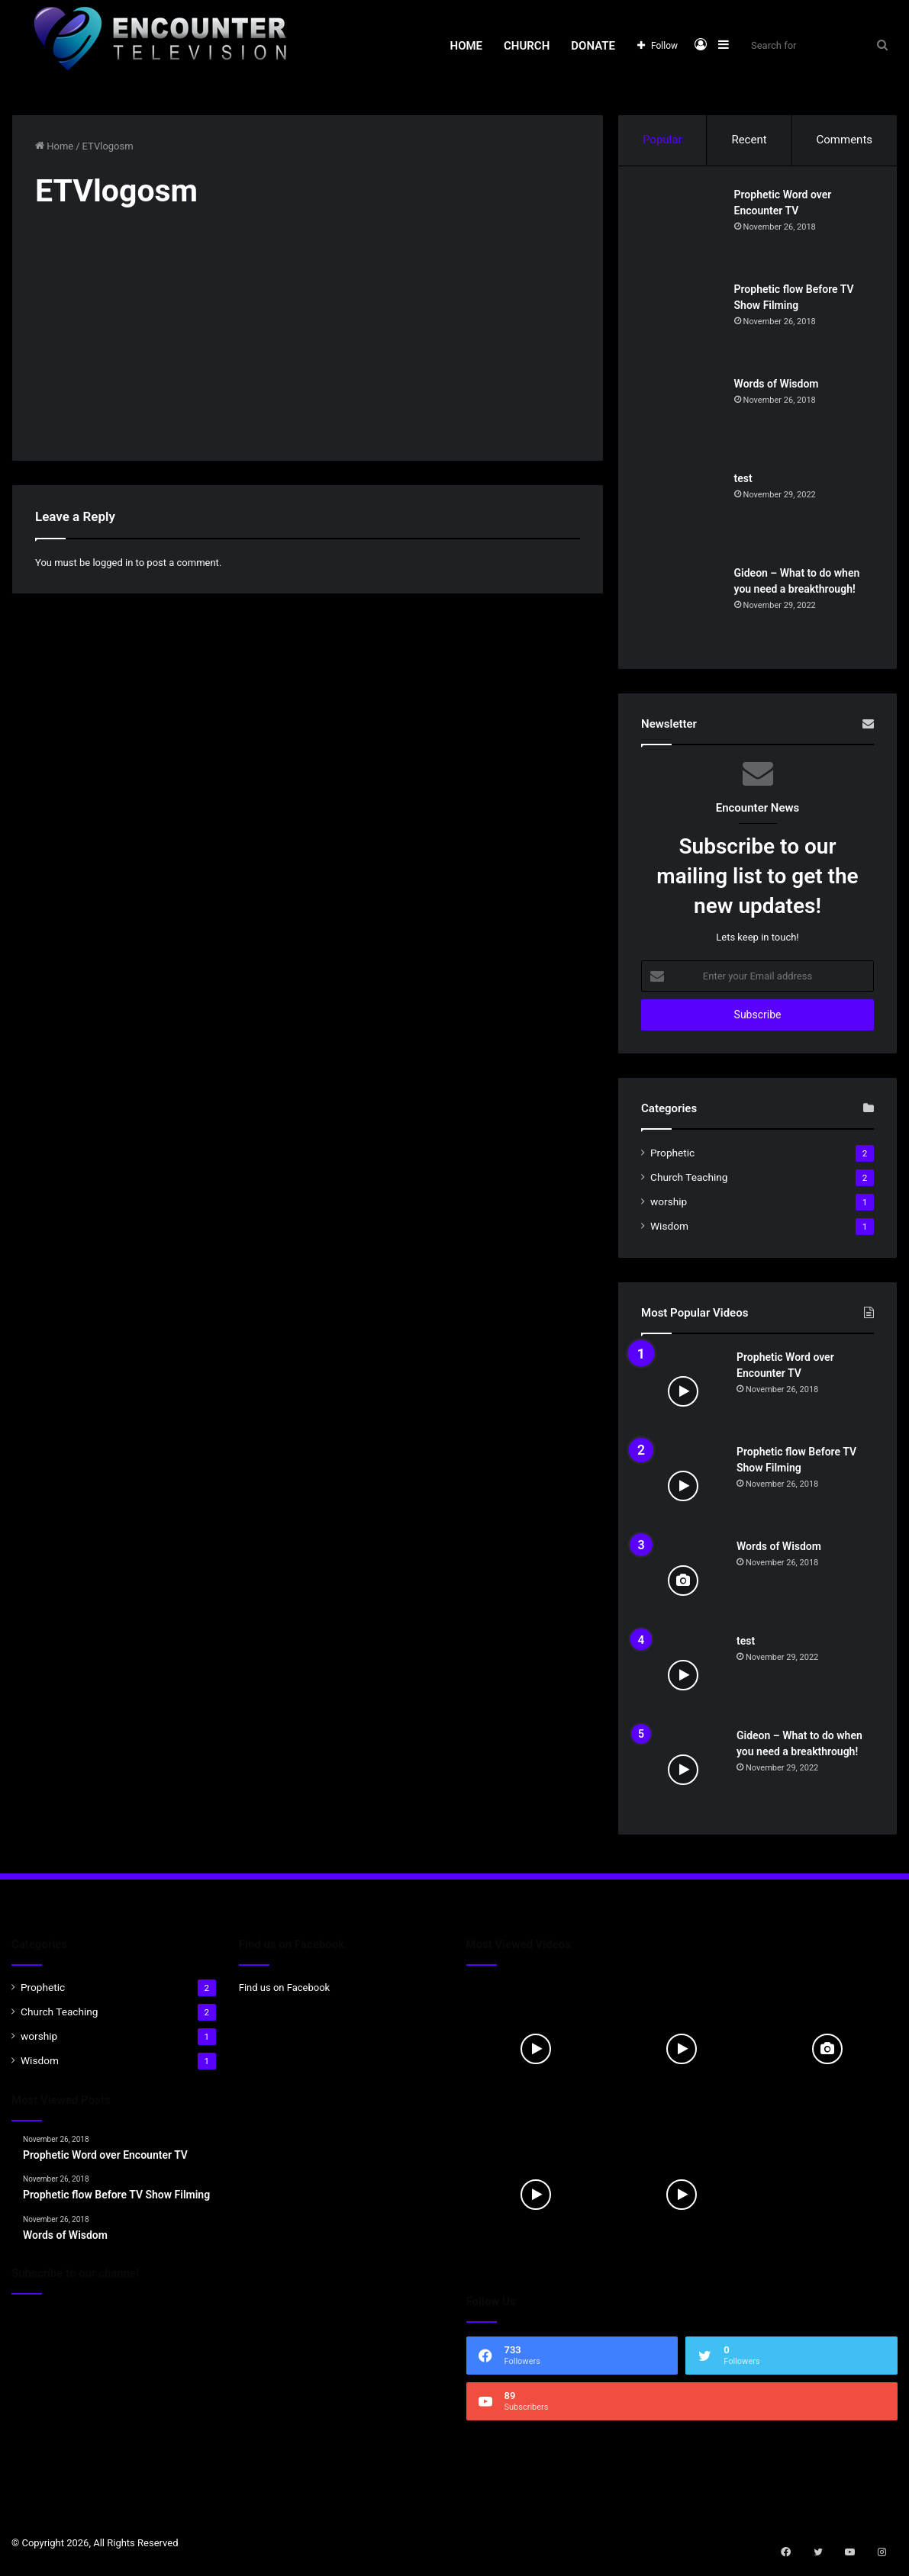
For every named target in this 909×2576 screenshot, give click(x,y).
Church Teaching (688, 1182)
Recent (748, 139)
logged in (112, 562)
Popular (662, 139)
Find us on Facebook (284, 1993)
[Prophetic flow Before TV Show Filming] (683, 326)
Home (466, 46)
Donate (593, 46)
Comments (845, 139)
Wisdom (669, 1231)
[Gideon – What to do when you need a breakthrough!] (683, 609)
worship (668, 1207)
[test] (683, 515)
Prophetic (672, 1158)
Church (527, 46)
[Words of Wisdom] (683, 420)
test (746, 480)
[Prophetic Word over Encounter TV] (683, 231)
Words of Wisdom (779, 386)
